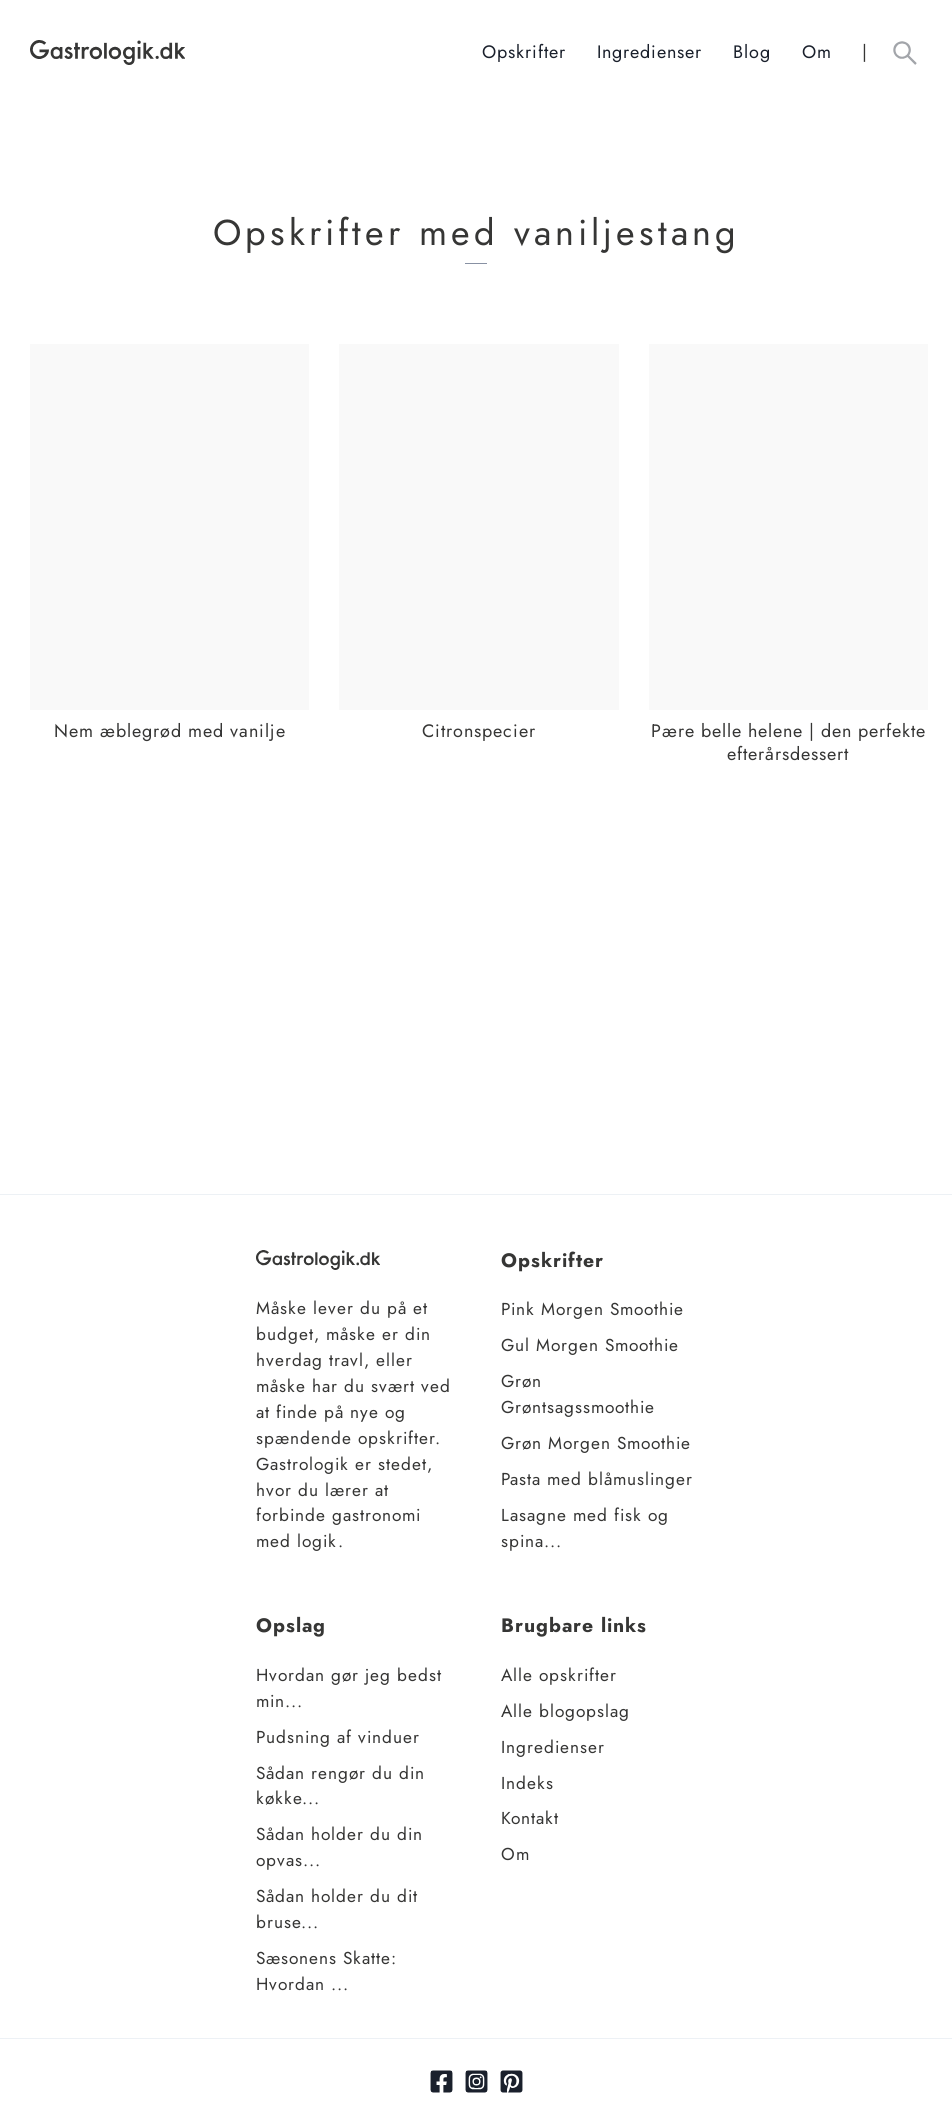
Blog (752, 52)
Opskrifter (524, 52)
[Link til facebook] (441, 2081)
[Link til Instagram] (476, 2081)
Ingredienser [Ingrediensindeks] (649, 52)
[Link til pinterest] (511, 2081)
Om (817, 52)
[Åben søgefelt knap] (904, 52)
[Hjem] (256, 52)
